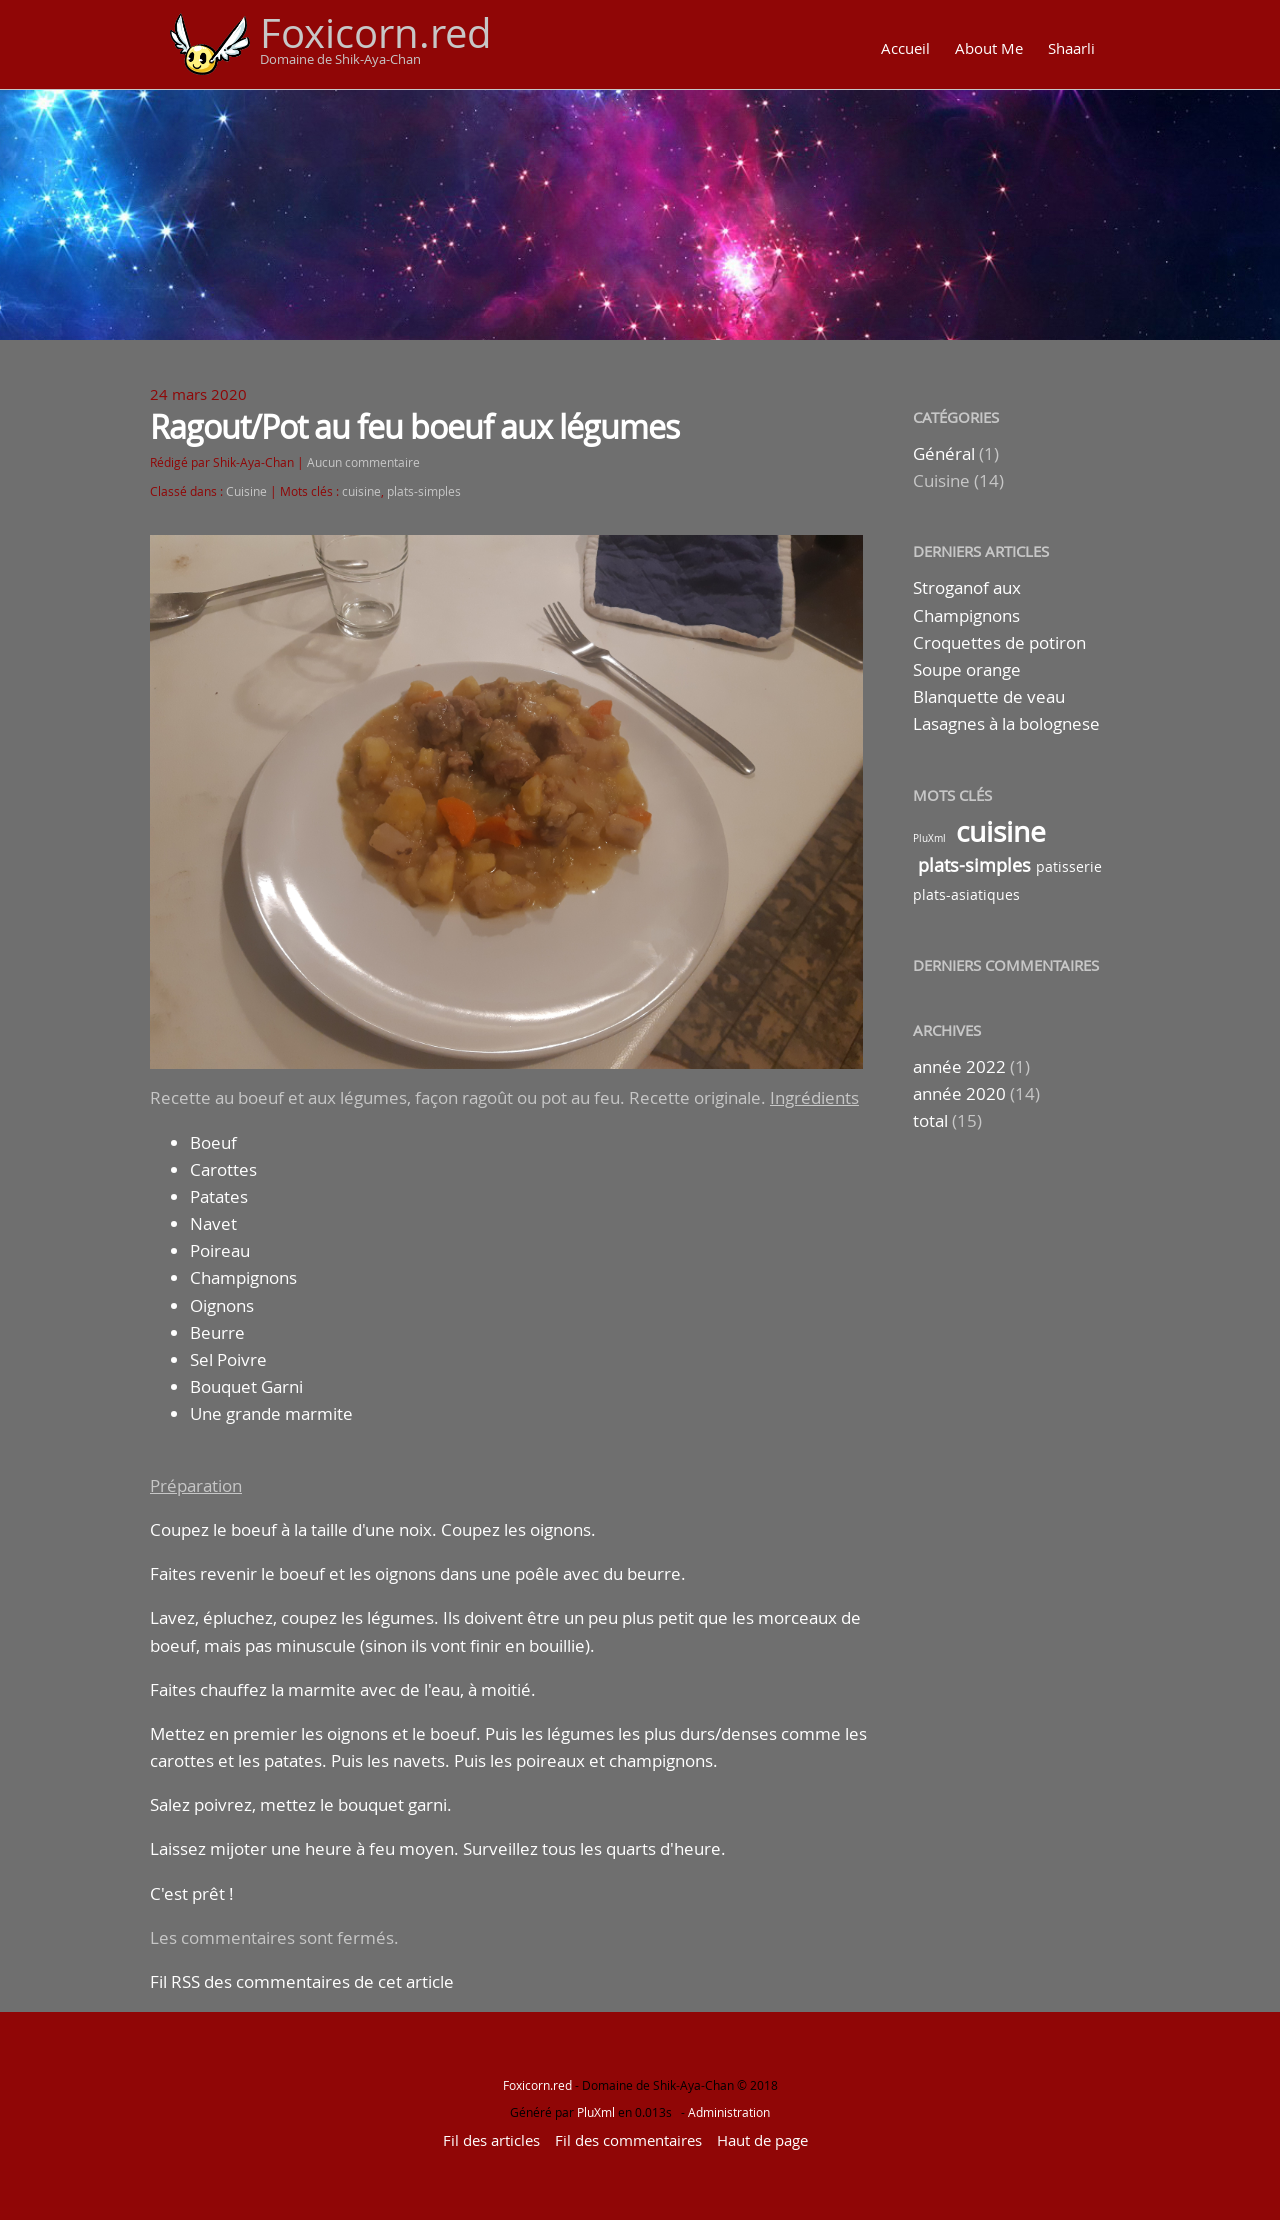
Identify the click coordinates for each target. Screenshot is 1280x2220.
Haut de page (762, 2140)
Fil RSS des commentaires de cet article (302, 1981)
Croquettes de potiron (999, 642)
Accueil (905, 48)
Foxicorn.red (376, 33)
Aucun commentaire (363, 462)
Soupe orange (967, 669)
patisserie (1069, 866)
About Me (989, 48)
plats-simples (424, 491)
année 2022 (959, 1066)
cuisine (361, 491)
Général (944, 453)
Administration (729, 2112)
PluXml (929, 838)
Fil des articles (491, 2140)
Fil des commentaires (628, 2140)
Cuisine (246, 491)
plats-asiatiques (966, 894)
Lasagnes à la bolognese (1006, 723)
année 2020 (959, 1093)
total (932, 1120)
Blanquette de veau (989, 696)
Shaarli (1071, 48)
